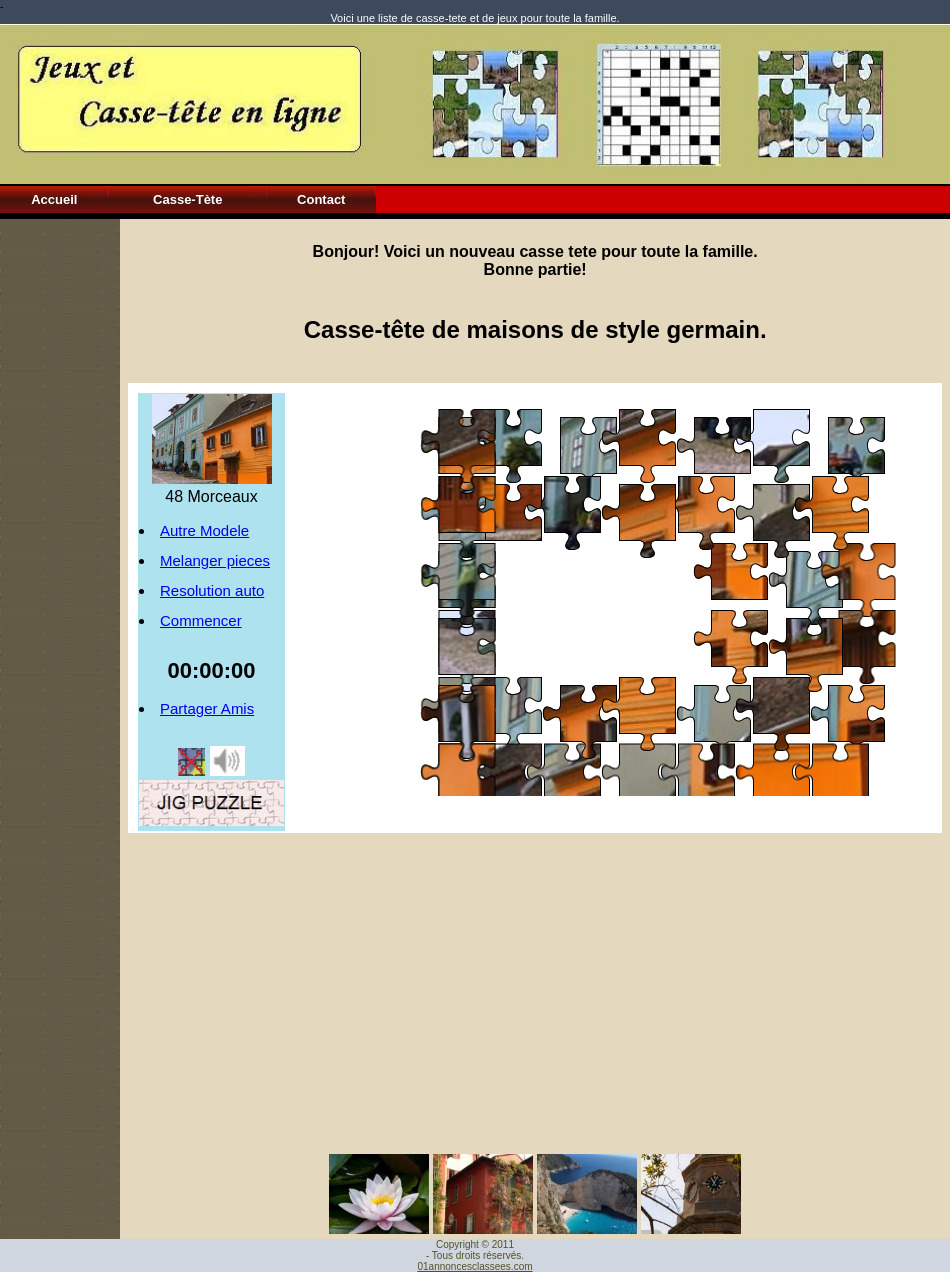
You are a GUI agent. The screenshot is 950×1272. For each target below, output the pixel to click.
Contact (321, 199)
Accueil (54, 199)
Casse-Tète (187, 199)
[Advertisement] (60, 519)
